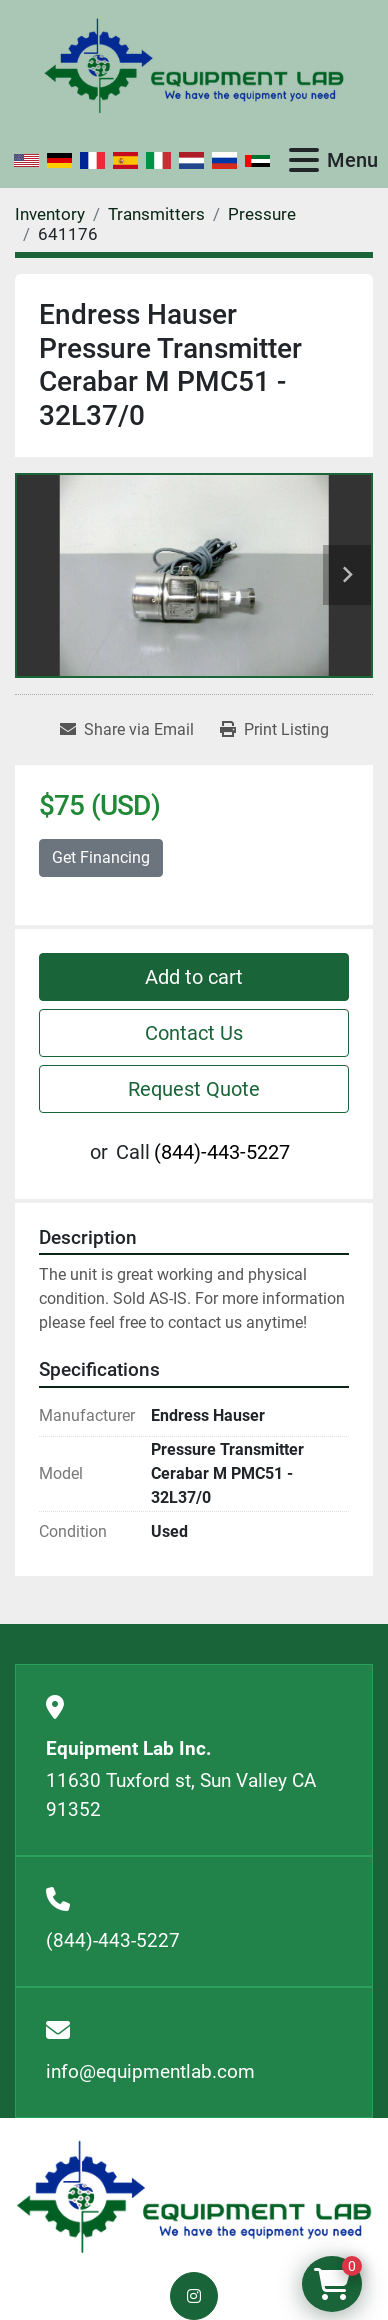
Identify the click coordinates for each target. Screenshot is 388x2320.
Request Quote (194, 1089)
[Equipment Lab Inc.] (194, 2195)
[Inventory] (50, 214)
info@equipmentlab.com (150, 2071)
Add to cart (194, 977)
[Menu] (304, 160)
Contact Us (194, 1033)
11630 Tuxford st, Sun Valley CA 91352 (181, 1795)
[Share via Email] (127, 730)
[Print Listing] (274, 730)
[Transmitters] (156, 214)
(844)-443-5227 (222, 1152)
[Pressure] (262, 214)
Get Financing (101, 857)
